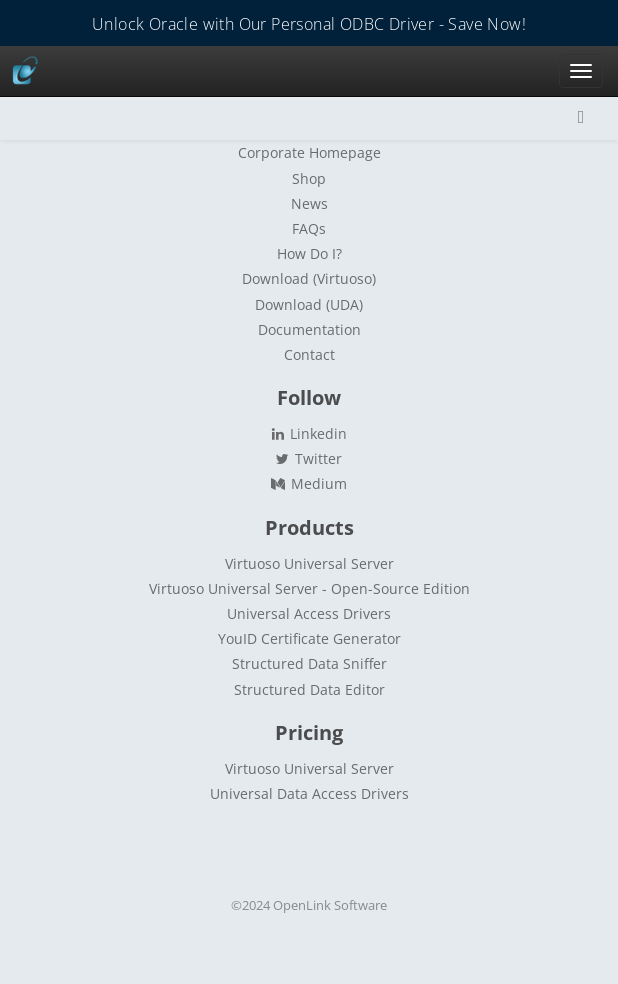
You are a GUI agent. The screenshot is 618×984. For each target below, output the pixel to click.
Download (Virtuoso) (309, 278)
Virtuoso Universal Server (309, 563)
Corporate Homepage (309, 152)
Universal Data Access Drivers (309, 793)
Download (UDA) (309, 304)
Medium (308, 483)
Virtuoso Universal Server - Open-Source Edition (309, 588)
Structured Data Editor (309, 689)
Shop (309, 178)
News (309, 203)
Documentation (309, 329)
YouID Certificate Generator (309, 638)
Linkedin (309, 433)
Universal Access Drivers (309, 613)
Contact (309, 354)
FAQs (309, 228)
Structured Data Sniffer (309, 663)
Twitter (309, 458)
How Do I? (309, 253)
